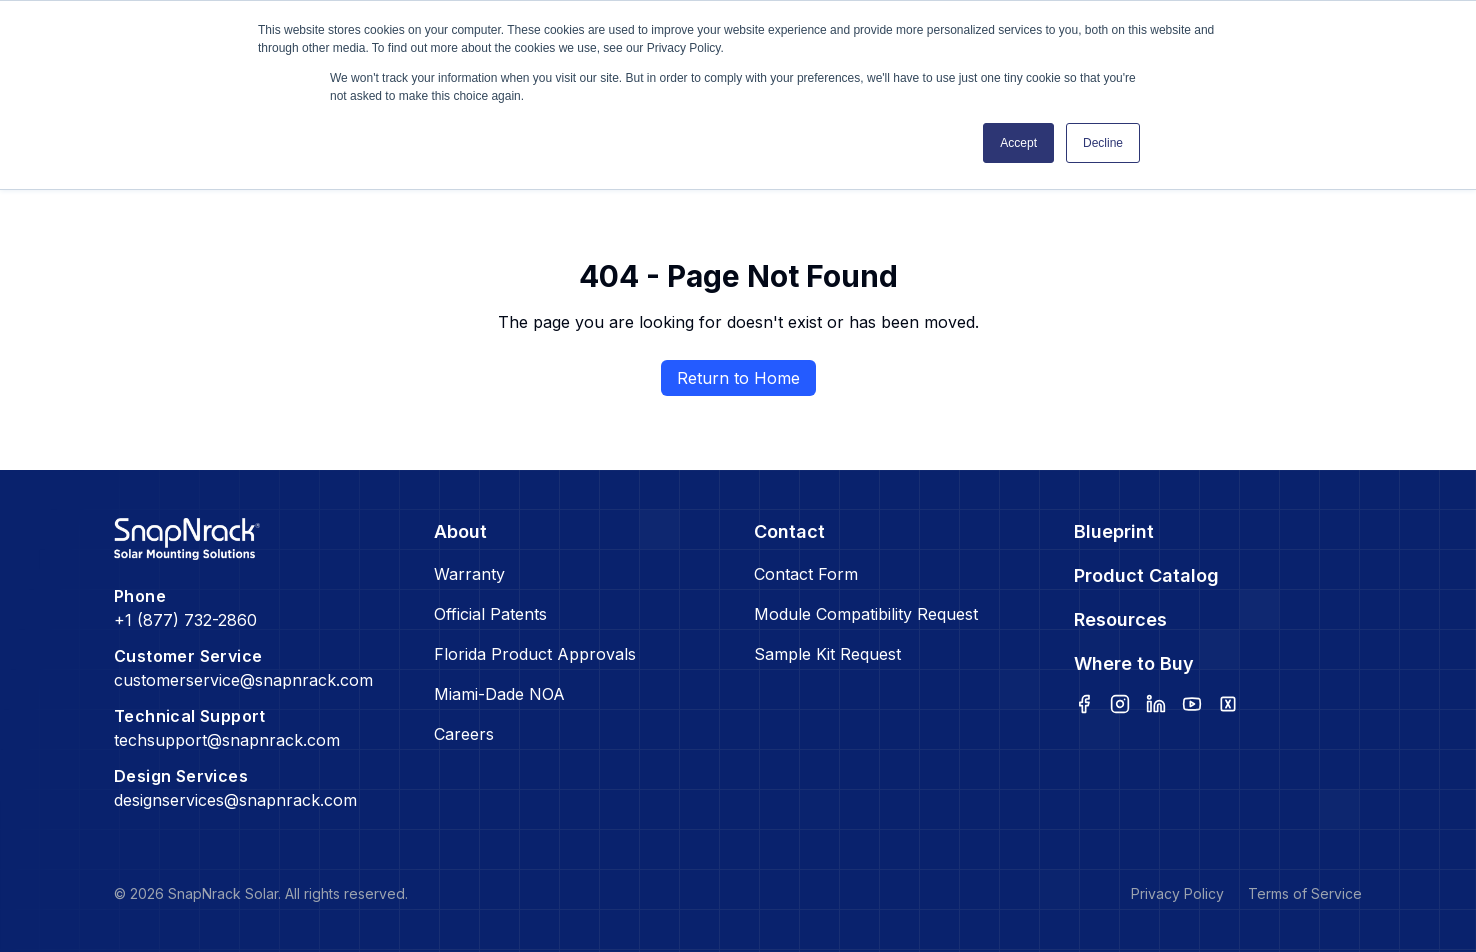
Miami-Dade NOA (499, 694)
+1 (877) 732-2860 (185, 620)
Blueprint (1114, 531)
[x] (1228, 704)
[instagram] (1120, 704)
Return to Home (738, 378)
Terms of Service (1305, 893)
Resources (1120, 619)
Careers (464, 734)
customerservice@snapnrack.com (243, 680)
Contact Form (806, 574)
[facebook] (1084, 704)
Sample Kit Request (827, 654)
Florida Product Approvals (535, 654)
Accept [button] (1018, 143)
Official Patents (490, 614)
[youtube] (1192, 704)
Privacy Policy (1177, 893)
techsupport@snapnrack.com (227, 740)
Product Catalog (1146, 575)
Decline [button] (1103, 143)
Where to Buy (1134, 663)
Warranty (469, 574)
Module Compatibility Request (866, 614)
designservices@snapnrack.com (235, 800)
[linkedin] (1156, 704)
